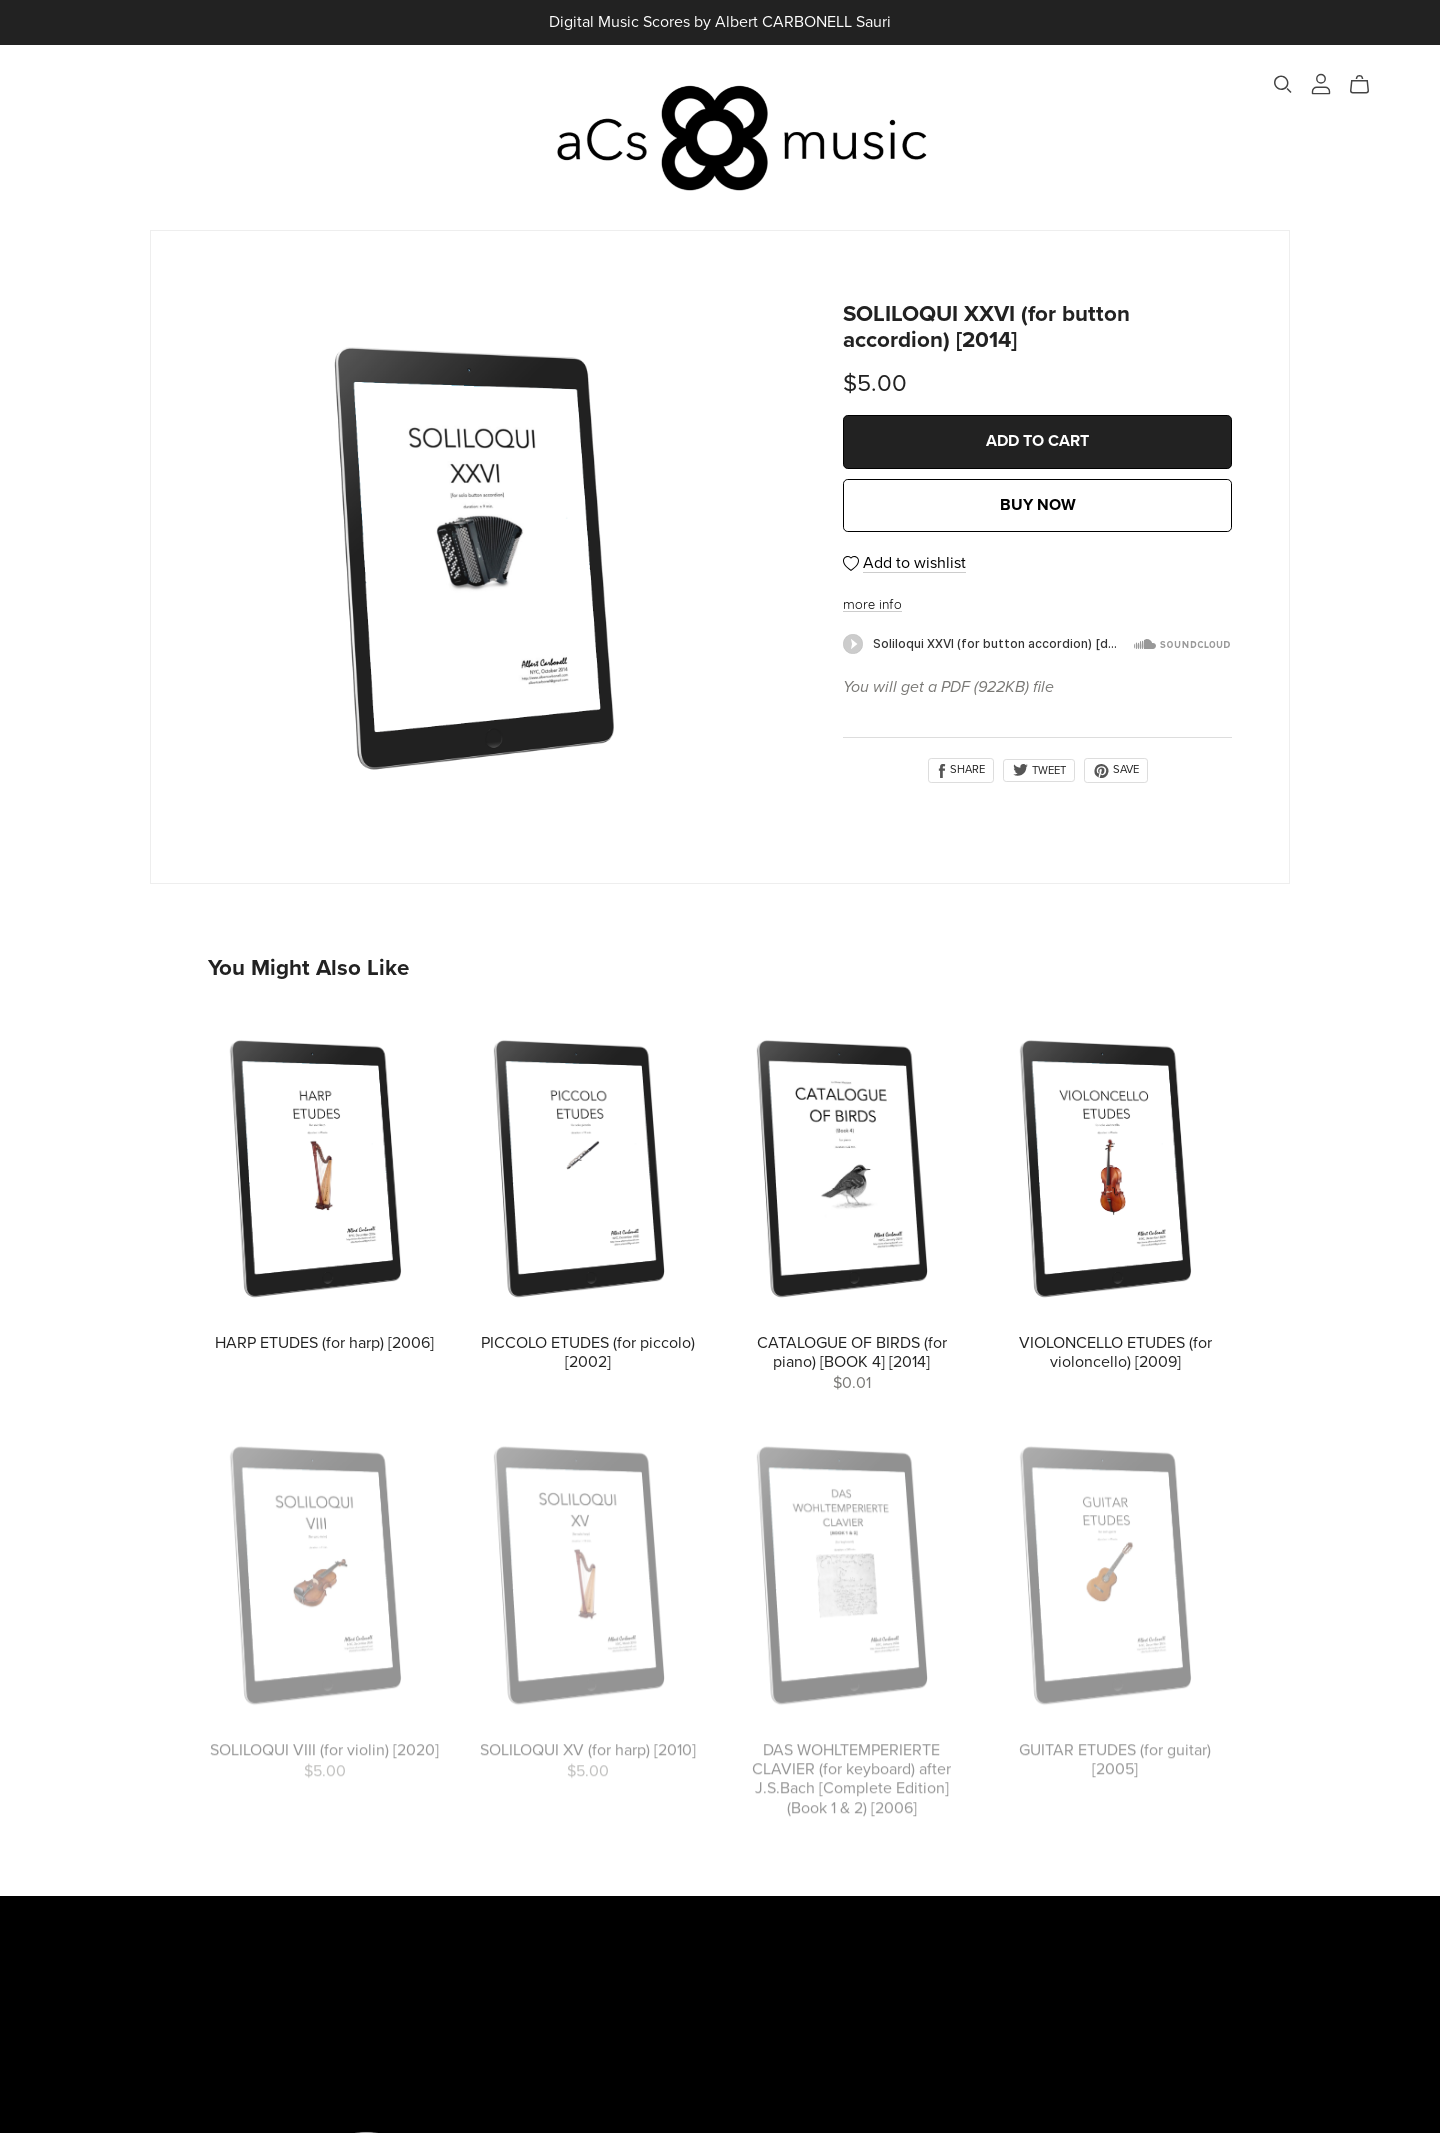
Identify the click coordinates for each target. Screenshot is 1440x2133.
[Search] (1283, 84)
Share (961, 770)
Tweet (1039, 770)
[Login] (1321, 84)
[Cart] (1367, 85)
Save (1116, 770)
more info (872, 605)
